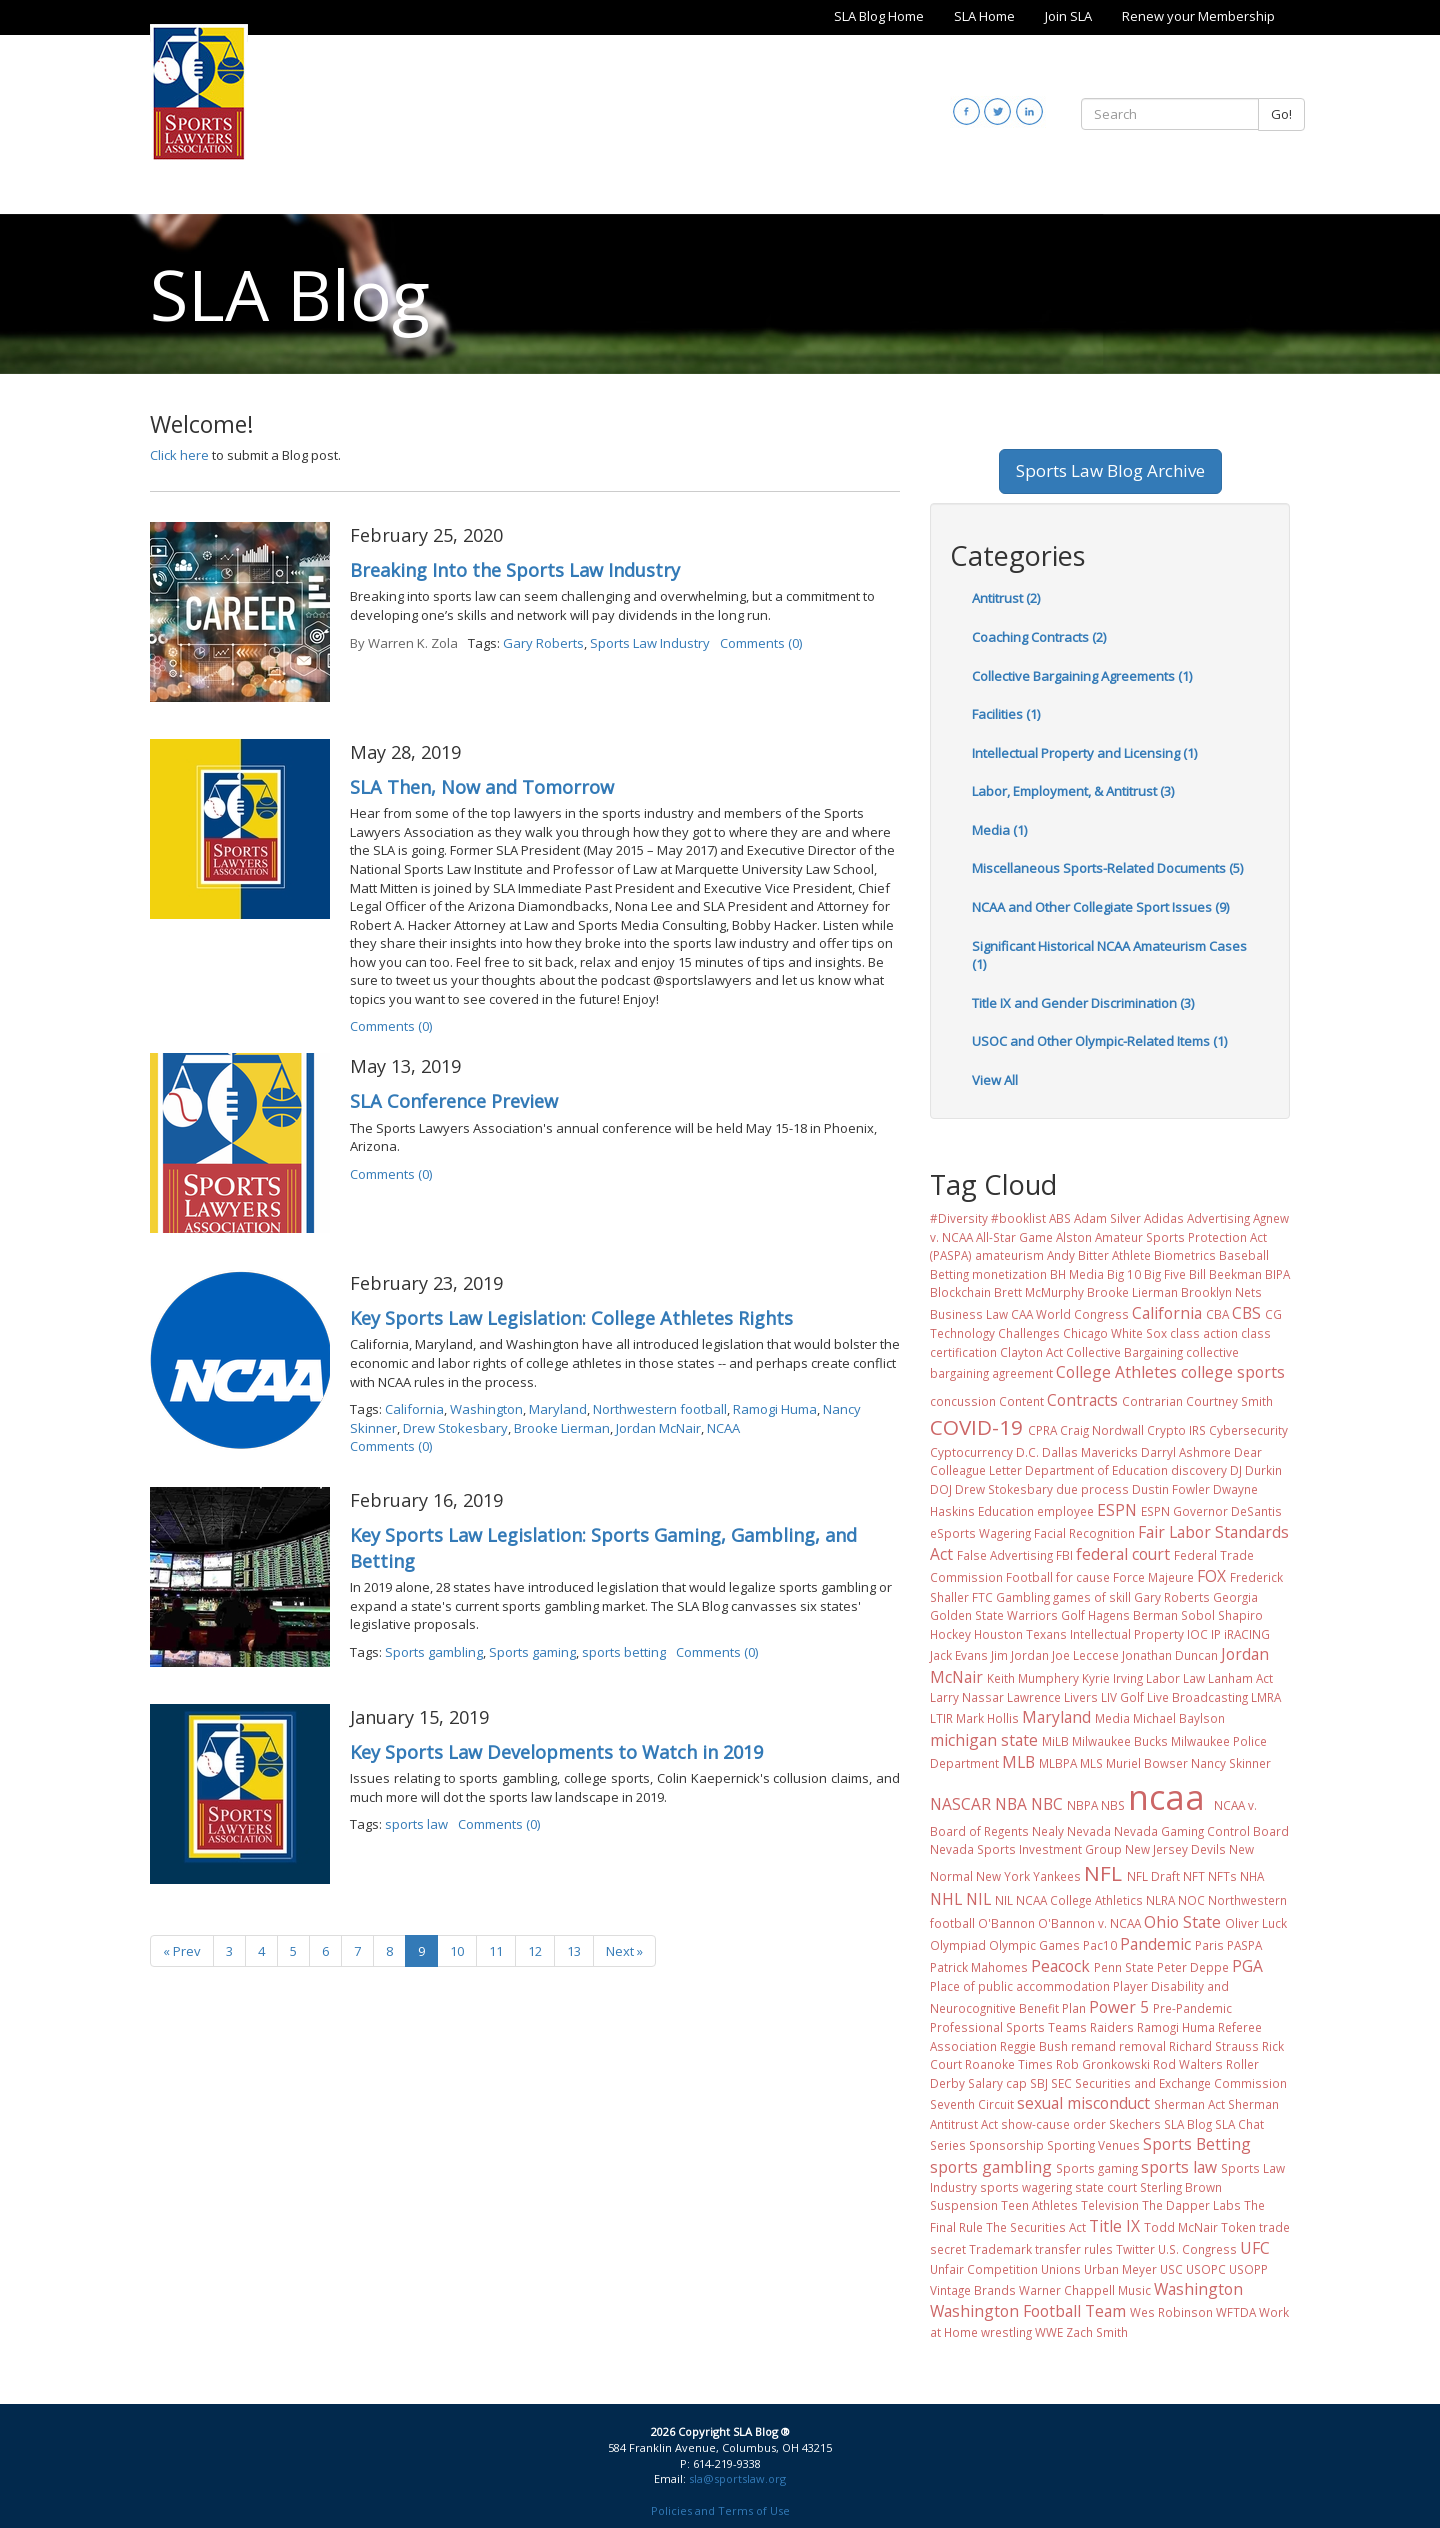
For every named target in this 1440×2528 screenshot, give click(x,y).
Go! (1281, 114)
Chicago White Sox (1115, 1333)
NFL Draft (1153, 1876)
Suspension (964, 2205)
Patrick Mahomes (979, 1967)
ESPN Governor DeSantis (1211, 1511)
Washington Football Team (1028, 2311)
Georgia (1235, 1597)
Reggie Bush (1034, 2046)
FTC (982, 1597)
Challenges (1029, 1333)
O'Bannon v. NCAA (1089, 1923)
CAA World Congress (1070, 1314)
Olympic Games (1034, 1945)
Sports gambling (434, 1652)
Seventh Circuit (972, 2104)
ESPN (1117, 1510)
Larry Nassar (967, 1697)
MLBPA (1058, 1763)
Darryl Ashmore (1186, 1452)
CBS (1246, 1313)
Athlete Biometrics (1164, 1255)
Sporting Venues (1093, 2145)
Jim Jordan (1020, 1655)
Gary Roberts (543, 643)
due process (1092, 1489)
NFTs (1222, 1876)
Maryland (558, 1409)
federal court (1123, 1554)
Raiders (1112, 2027)
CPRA (1042, 1430)
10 (457, 1951)
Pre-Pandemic (1192, 2008)
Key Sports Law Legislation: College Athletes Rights (571, 1318)
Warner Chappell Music (1085, 2290)
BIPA (1277, 1274)
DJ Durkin (1256, 1470)
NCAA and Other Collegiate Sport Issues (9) (1100, 907)
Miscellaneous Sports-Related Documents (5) (1107, 868)
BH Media (1077, 1274)
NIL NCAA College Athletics (1069, 1900)
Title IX (1114, 2226)
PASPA (1244, 1945)
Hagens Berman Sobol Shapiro (1175, 1615)
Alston (1074, 1237)
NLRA (1160, 1900)
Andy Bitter (1078, 1255)
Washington (486, 1409)
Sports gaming (532, 1652)
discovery (1199, 1470)
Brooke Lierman (562, 1428)
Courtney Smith (1229, 1401)
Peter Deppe (1193, 1967)
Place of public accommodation (1020, 1986)
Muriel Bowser (1147, 1763)
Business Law (969, 1314)
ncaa (1166, 1797)
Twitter (1135, 2249)
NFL (1103, 1873)
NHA (1252, 1876)
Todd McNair (1181, 2227)
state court (1106, 2187)
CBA (1217, 1314)
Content (1021, 1401)
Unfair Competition (984, 2269)
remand (1093, 2046)
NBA (1011, 1804)
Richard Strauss (1214, 2046)
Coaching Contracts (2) (1039, 637)
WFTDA (1236, 2312)
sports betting (624, 1652)
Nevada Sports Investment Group (1026, 1849)
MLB (1018, 1762)
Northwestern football (660, 1409)
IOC (1197, 1634)
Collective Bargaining (1124, 1352)
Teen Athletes (1039, 2205)
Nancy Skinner (1231, 1763)
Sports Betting (1197, 2144)
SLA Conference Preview (454, 1101)
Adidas (1164, 1218)
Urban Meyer (1120, 2269)
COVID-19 (976, 1427)
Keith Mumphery (1033, 1678)
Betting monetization (988, 1274)
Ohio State (1182, 1922)
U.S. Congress (1197, 2249)
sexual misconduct (1083, 2103)
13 (574, 1951)
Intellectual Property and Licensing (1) (1084, 753)
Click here (179, 455)
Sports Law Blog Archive (1110, 470)
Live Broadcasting (1197, 1697)
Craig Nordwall (1102, 1430)
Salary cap (997, 2083)
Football (1029, 1577)
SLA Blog (1188, 2124)
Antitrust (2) (1006, 598)
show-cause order (1053, 2124)
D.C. (1027, 1452)
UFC (1255, 2248)
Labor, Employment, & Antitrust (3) (1073, 791)
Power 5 (1119, 2007)
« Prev (182, 1951)
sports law (416, 1824)
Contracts (1082, 1400)
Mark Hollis (987, 1718)
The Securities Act (1036, 2227)
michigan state (984, 1740)
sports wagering (1026, 2187)
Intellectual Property (1127, 1634)
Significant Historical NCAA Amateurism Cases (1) (1109, 955)
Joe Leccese (1085, 1655)
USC (1171, 2269)
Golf (1073, 1615)
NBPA (1082, 1805)
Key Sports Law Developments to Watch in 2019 (556, 1752)
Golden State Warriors (994, 1615)
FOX (1211, 1576)
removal (1142, 2046)
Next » (624, 1951)
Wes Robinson (1171, 2312)
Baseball (1244, 1255)
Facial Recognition (1084, 1533)
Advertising (1218, 1218)
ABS (1060, 1218)
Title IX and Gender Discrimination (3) (1083, 1003)
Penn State (1124, 1967)
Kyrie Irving (1112, 1678)
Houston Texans (1020, 1634)
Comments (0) (761, 643)
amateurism (1009, 1255)
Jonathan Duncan (1170, 1655)
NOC (1191, 1900)
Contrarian (1152, 1401)
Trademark (1000, 2249)
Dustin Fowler (1171, 1489)
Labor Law (1175, 1678)
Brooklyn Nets (1221, 1292)
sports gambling (991, 2167)
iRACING (1247, 1634)
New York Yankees (1028, 1876)
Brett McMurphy (1039, 1292)
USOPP (1248, 2269)
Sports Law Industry (650, 643)
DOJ (941, 1489)
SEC (1061, 2083)
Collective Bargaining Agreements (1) (1082, 676)
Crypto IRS (1176, 1430)
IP (1216, 1634)
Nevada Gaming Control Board (1201, 1831)
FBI (1064, 1555)
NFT (1194, 1876)
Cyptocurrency (971, 1452)
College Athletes (1116, 1372)
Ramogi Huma (775, 1409)
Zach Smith (1097, 2332)
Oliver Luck (1256, 1923)
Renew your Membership (1198, 16)
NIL (978, 1899)
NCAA (723, 1428)
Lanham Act (1240, 1678)
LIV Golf (1122, 1697)
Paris (1209, 1945)
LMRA (1266, 1697)
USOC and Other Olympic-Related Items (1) (1099, 1041)
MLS (1091, 1763)
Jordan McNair (658, 1428)
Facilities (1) (1006, 714)
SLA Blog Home (879, 16)
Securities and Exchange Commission (1181, 2083)
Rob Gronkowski (1103, 2064)
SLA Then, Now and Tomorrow (482, 787)
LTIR (941, 1718)
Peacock (1060, 1966)
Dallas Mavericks (1090, 1452)
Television (1110, 2205)
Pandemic (1155, 1944)
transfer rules (1074, 2249)
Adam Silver (1107, 1218)
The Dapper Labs (1191, 2205)
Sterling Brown (1181, 2187)
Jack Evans (959, 1655)
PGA (1247, 1966)
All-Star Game (1014, 1237)
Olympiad (958, 1945)
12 (535, 1951)
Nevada (1089, 1831)
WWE (1049, 2332)
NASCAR (960, 1804)
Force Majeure (1153, 1577)
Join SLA (1068, 16)
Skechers (1135, 2124)
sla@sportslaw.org (737, 2478)
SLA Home (984, 16)
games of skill (1092, 1597)
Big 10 (1124, 1274)
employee (1065, 1511)
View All (995, 1080)
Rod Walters (1188, 2064)
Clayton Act (1031, 1352)
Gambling (1023, 1597)
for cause (1083, 1577)
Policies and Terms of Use (720, 2510)
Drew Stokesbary (455, 1428)
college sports (1233, 1372)
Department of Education (1096, 1470)
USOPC (1206, 2269)
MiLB (1055, 1741)
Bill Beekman (1225, 1274)
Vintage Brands (973, 2290)
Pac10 (1100, 1945)
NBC (1047, 1804)
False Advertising (1005, 1555)
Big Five (1165, 1274)
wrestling (1006, 2332)
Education (1006, 1511)
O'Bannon (1006, 1923)
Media (1112, 1718)
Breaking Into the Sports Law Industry (515, 570)
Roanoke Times (1009, 2064)
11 (496, 1951)
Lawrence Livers (1052, 1697)
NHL (946, 1899)
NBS (1113, 1805)
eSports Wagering (980, 1533)
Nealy (1048, 1831)
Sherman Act (1189, 2104)
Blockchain (960, 1292)
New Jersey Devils (1175, 1849)
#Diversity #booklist (988, 1218)
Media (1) (999, 830)
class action (1204, 1333)
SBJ (1039, 2083)
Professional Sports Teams (1008, 2027)
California (414, 1409)
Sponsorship (1006, 2145)
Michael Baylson (1179, 1718)
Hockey (950, 1634)
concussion (963, 1401)
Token (1238, 2227)
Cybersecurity (1248, 1430)
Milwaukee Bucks (1120, 1741)
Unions (1061, 2269)
